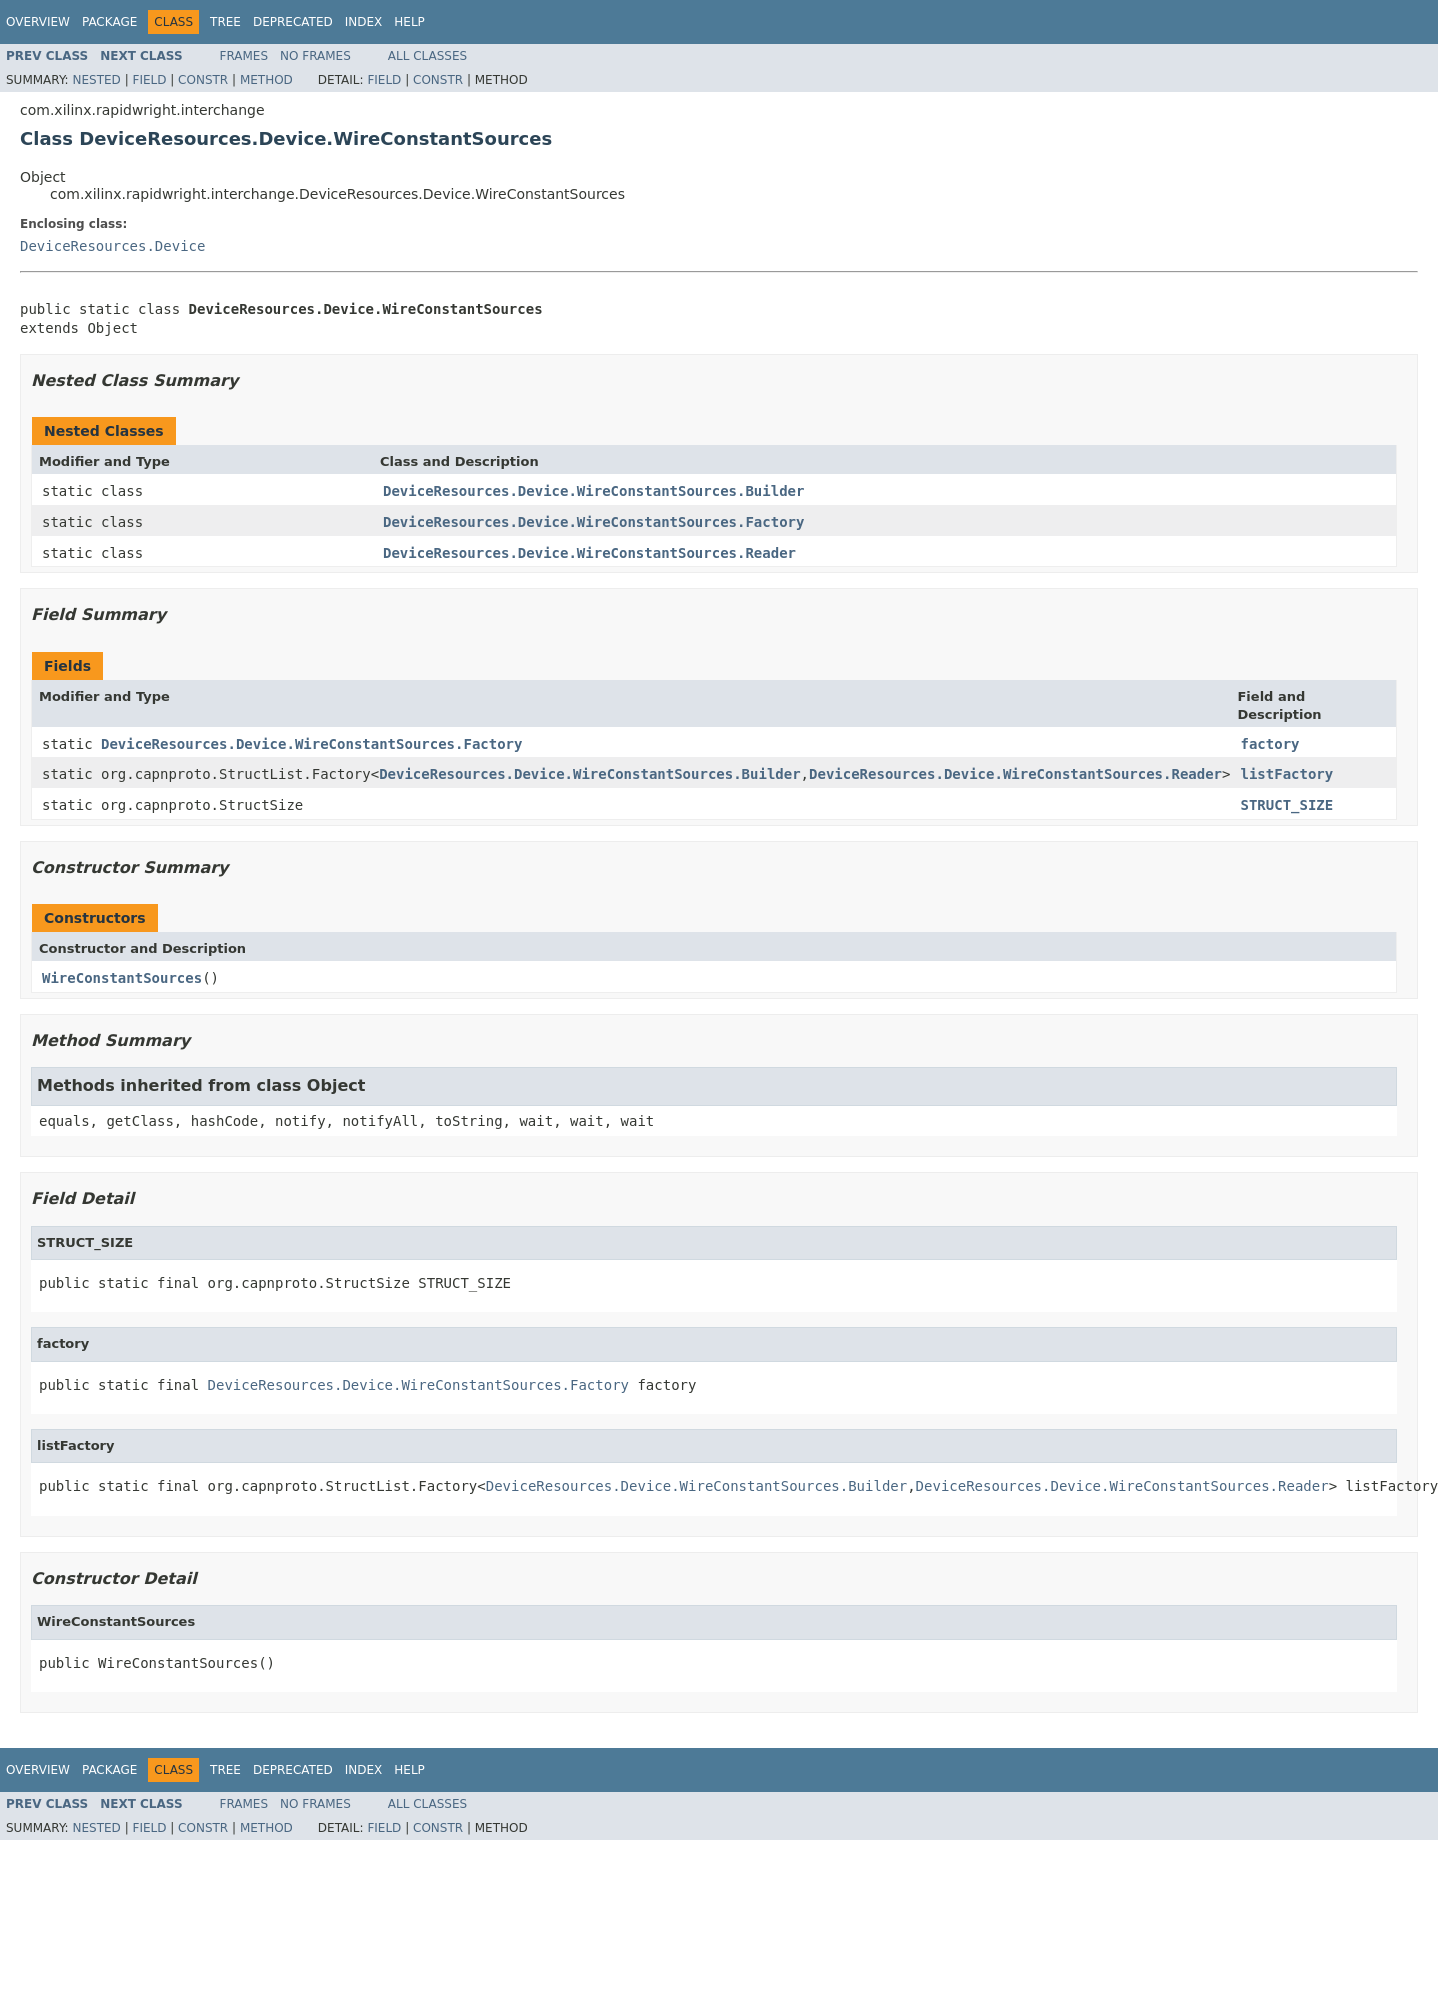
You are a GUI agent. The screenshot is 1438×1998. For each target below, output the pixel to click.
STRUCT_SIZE (1286, 805)
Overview (38, 22)
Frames (244, 56)
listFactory (1286, 774)
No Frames (315, 56)
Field (149, 80)
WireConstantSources (122, 978)
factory (1269, 744)
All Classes (427, 56)
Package (109, 22)
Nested (96, 80)
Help (409, 22)
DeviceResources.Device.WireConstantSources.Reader (589, 553)
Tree (225, 22)
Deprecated (293, 22)
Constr (203, 80)
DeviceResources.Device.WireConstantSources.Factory (593, 522)
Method (266, 80)
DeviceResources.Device (112, 246)
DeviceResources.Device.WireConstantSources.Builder (593, 491)
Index (364, 22)
